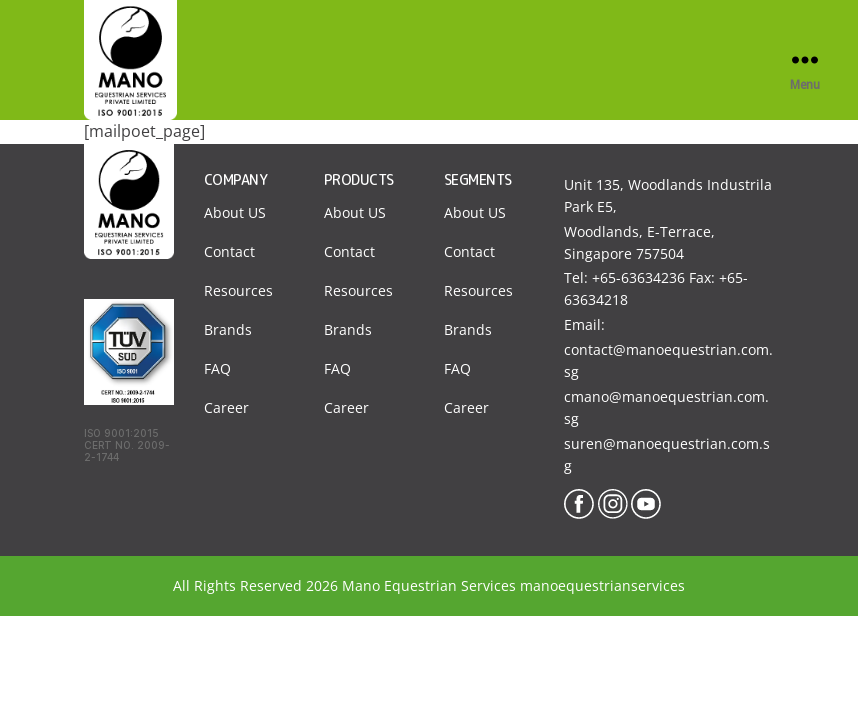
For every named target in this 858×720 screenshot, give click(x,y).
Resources (238, 290)
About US (235, 212)
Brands (228, 329)
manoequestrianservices (602, 585)
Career (226, 407)
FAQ (217, 368)
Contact (229, 251)
